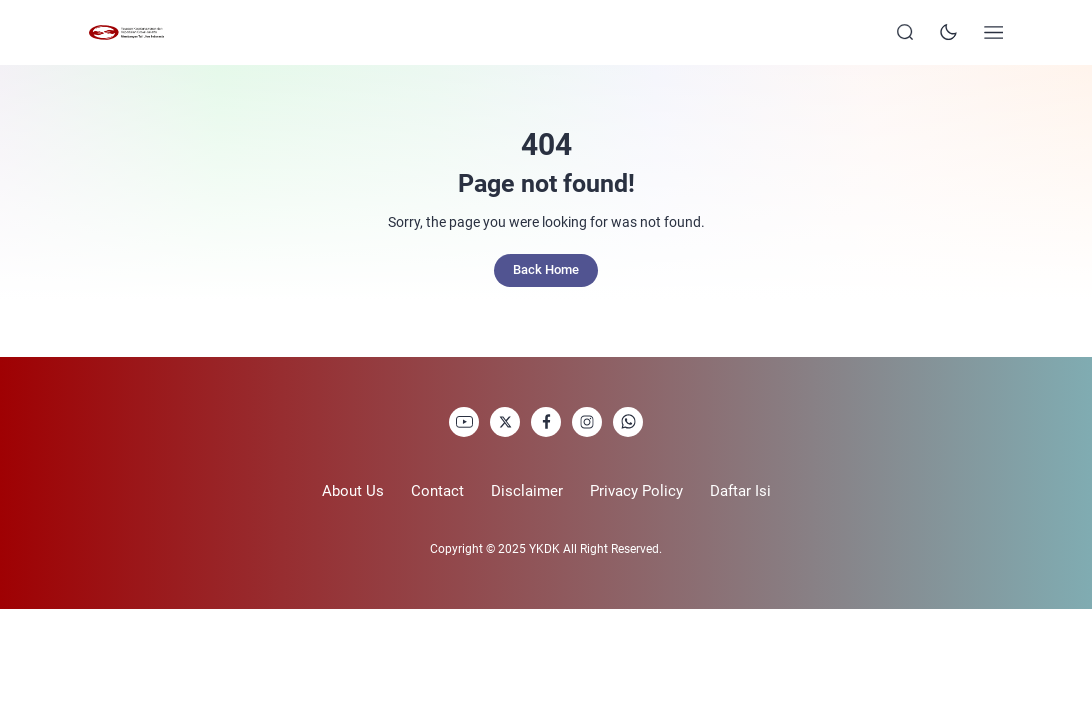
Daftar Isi (740, 491)
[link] (464, 422)
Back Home (546, 269)
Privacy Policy (636, 491)
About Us (353, 491)
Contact (437, 491)
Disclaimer (527, 491)
